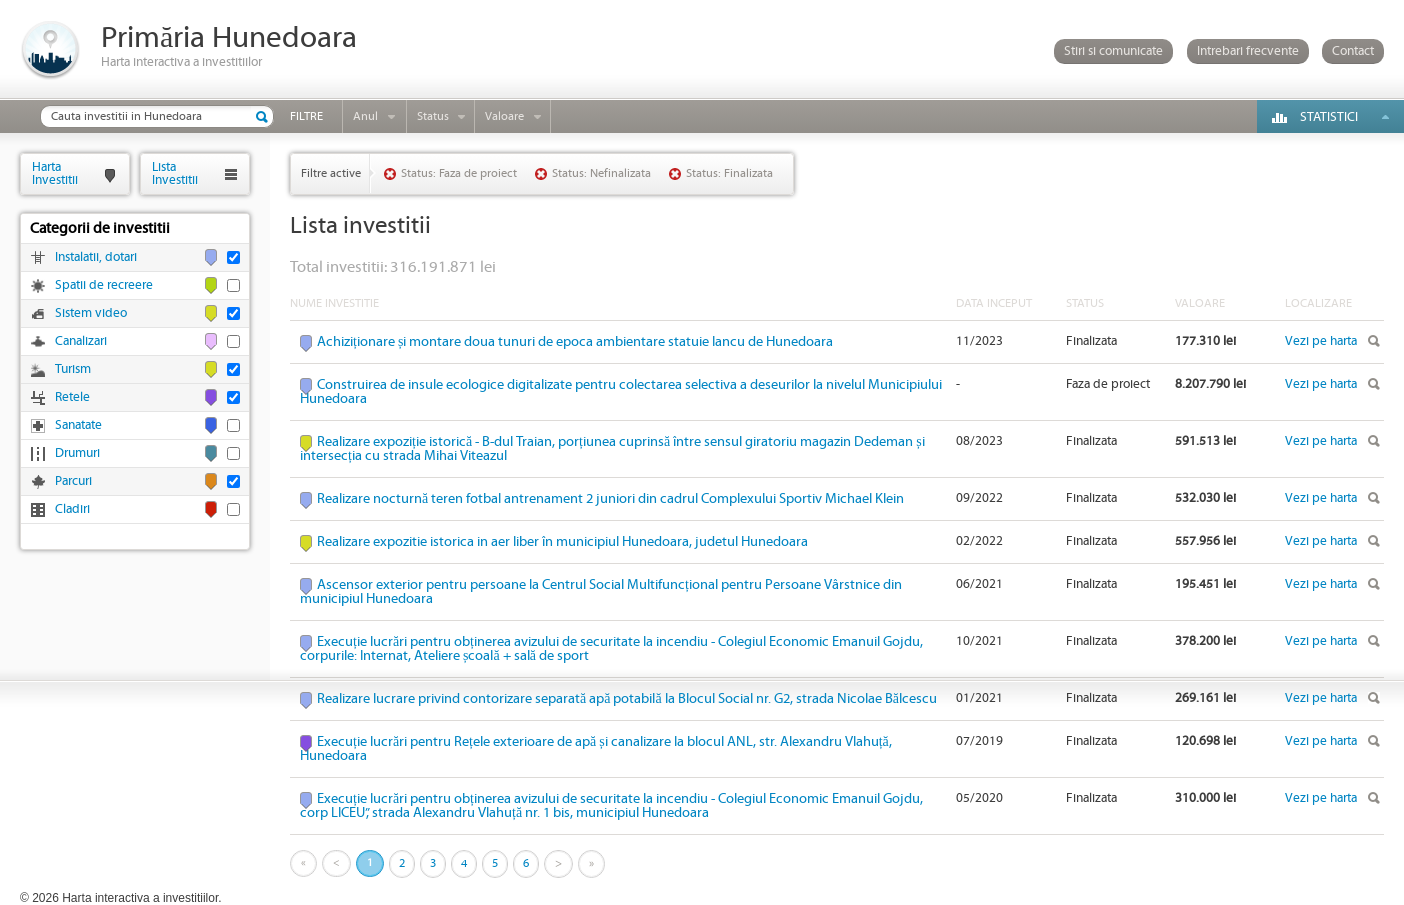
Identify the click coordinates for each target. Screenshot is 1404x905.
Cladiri (72, 509)
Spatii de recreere (104, 285)
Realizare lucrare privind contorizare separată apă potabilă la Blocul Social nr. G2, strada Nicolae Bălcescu (627, 699)
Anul (365, 116)
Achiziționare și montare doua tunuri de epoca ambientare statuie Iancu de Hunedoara (575, 342)
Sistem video (91, 313)
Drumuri (77, 453)
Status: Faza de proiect (459, 173)
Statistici (1329, 117)
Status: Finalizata (729, 173)
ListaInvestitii (175, 173)
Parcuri (73, 481)
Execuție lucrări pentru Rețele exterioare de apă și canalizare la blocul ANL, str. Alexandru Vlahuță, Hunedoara (596, 749)
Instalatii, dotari (96, 257)
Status (433, 116)
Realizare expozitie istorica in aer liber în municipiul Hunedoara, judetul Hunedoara (562, 542)
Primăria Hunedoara (229, 38)
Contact (1353, 51)
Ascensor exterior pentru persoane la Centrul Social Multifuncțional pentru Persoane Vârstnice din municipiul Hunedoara (601, 592)
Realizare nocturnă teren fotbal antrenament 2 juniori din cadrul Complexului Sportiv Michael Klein (610, 499)
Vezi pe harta (1321, 341)
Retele (72, 397)
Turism (73, 369)
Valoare (504, 116)
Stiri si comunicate (1113, 51)
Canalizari (81, 341)
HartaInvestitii (55, 173)
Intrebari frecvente (1248, 51)
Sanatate (78, 425)
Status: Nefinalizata (601, 173)
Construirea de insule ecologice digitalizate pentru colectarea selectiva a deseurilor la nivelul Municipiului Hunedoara (621, 392)
